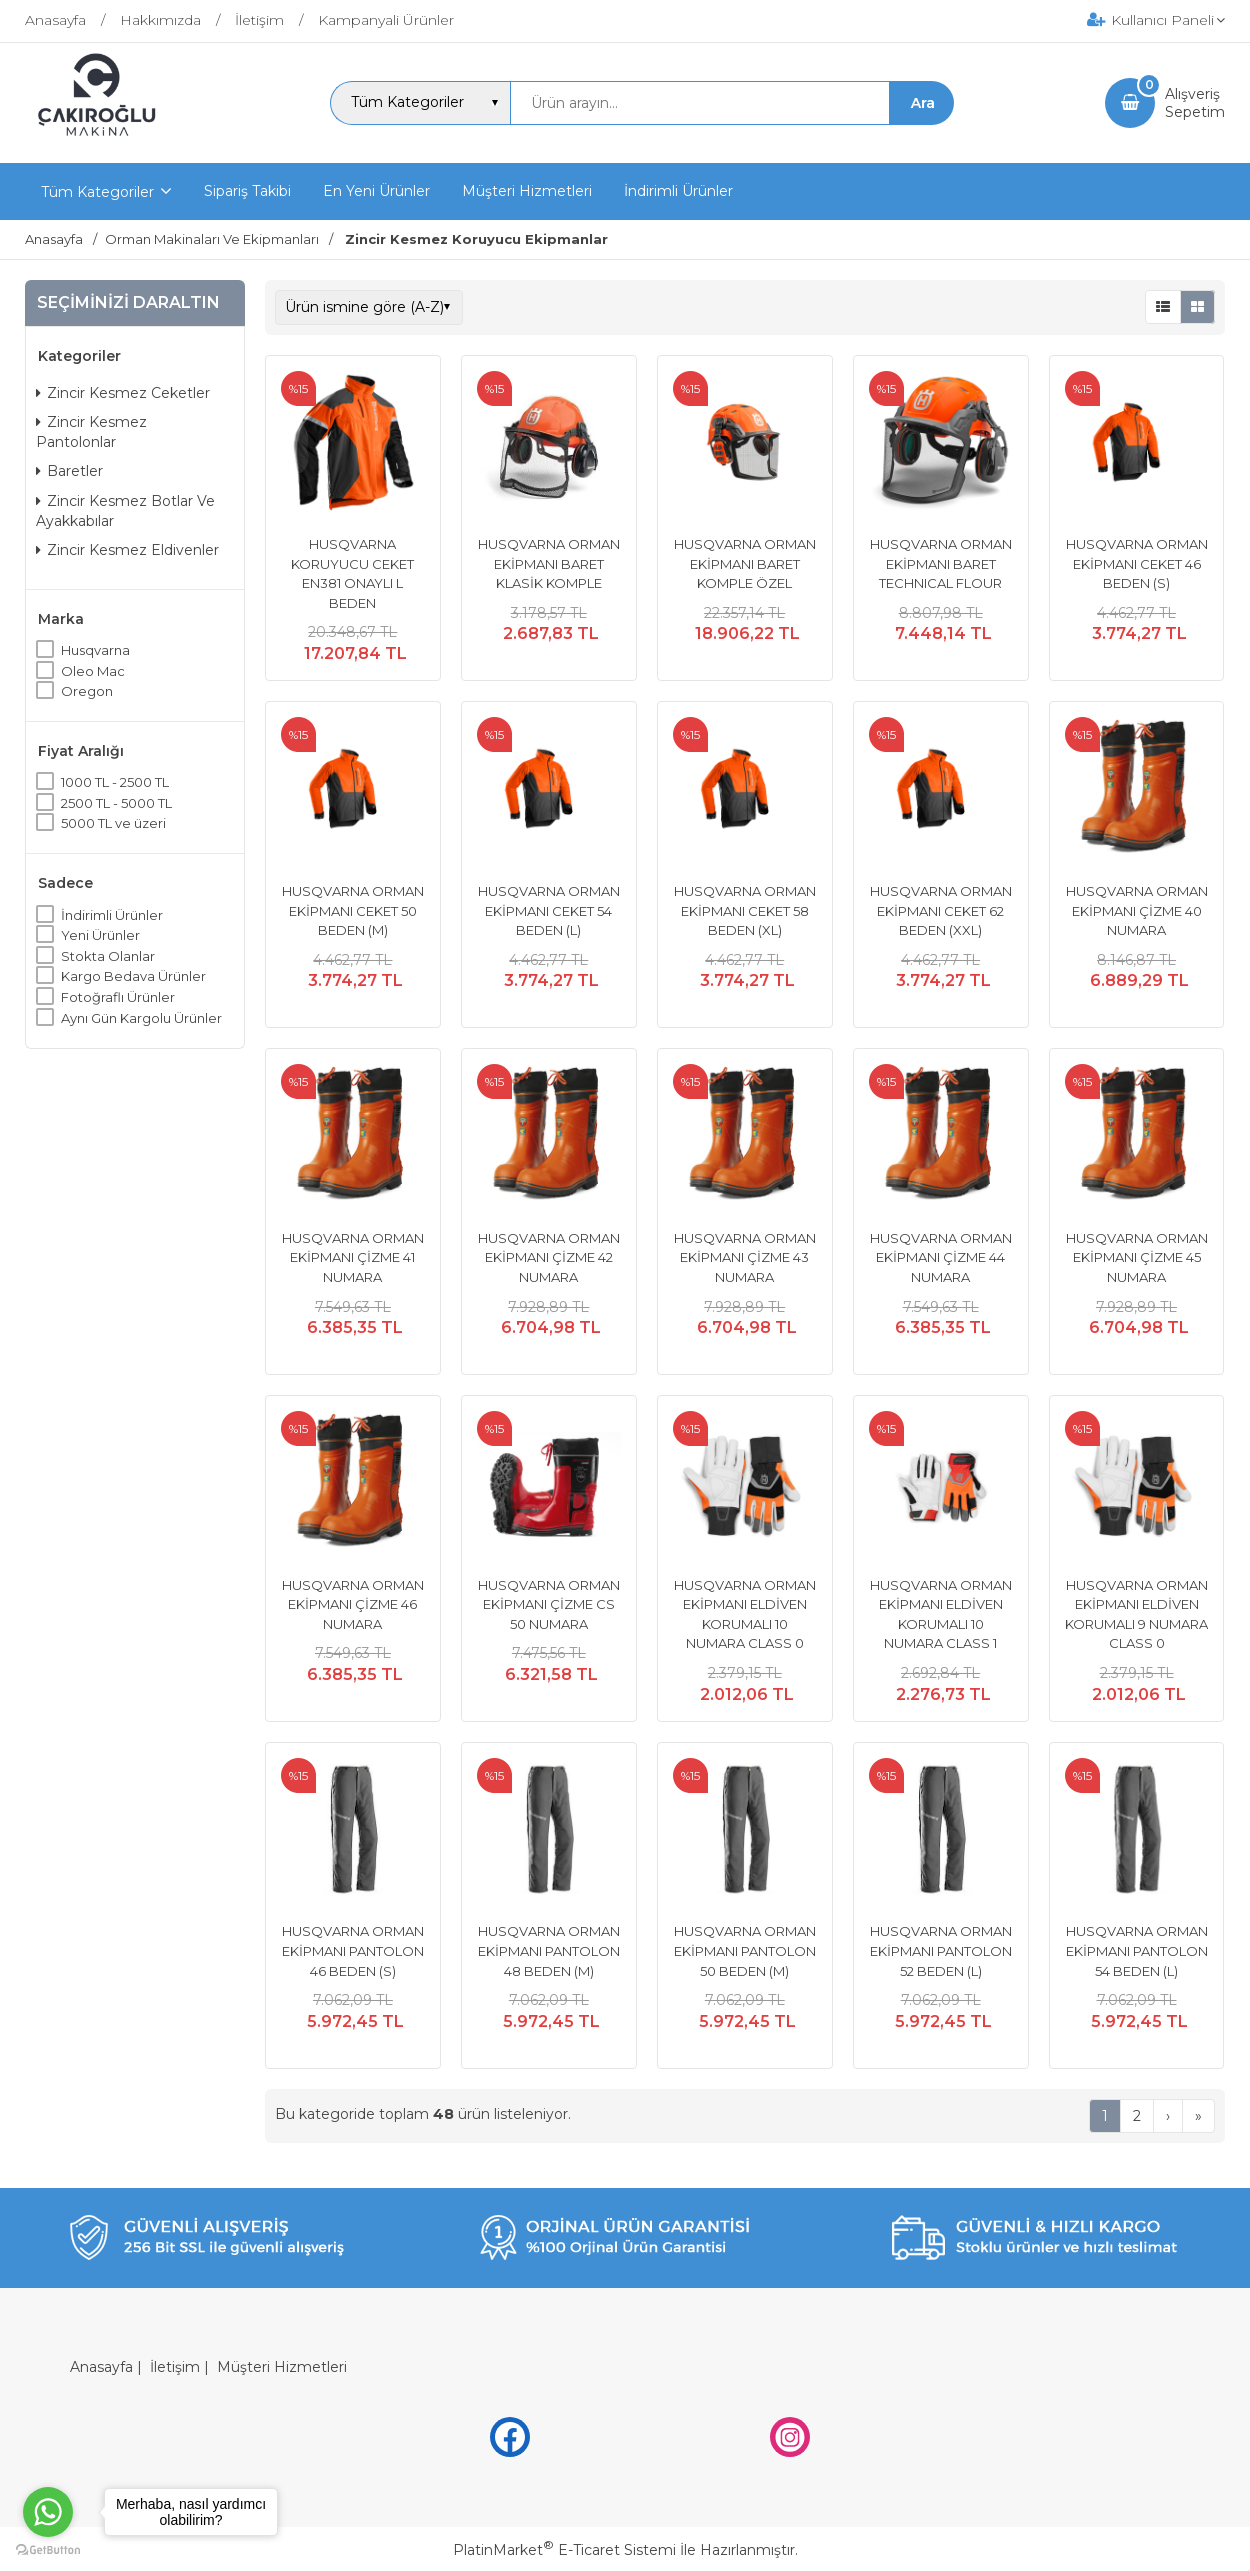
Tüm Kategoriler (97, 192)
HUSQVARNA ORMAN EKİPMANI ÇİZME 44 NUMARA (941, 1257)
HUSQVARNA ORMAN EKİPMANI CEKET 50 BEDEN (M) (353, 910)
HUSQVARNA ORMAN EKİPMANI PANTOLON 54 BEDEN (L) (1137, 1950)
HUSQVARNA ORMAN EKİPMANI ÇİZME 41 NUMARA (353, 1257)
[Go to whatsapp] (48, 2512)
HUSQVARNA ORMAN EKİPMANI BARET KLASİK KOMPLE (549, 563)
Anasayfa (101, 2367)
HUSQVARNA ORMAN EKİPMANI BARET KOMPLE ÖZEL (745, 563)
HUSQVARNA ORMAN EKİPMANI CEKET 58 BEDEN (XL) (745, 910)
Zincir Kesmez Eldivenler (127, 550)
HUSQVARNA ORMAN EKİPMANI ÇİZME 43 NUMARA (745, 1257)
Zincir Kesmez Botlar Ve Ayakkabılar (125, 511)
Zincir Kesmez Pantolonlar (91, 432)
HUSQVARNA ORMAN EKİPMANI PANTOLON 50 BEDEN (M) (745, 1950)
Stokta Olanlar (108, 956)
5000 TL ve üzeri (113, 823)
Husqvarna (95, 650)
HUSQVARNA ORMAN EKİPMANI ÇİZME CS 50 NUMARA (549, 1604)
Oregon (87, 691)
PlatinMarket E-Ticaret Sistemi (564, 2550)
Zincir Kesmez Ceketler (123, 393)
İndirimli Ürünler (112, 915)
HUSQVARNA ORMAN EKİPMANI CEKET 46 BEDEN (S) (1137, 563)
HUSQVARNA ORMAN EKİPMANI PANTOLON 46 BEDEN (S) (353, 1950)
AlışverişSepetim (1195, 103)
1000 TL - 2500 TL (115, 782)
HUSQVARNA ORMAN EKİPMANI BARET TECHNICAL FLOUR (941, 563)
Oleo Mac (93, 671)
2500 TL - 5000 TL (116, 803)
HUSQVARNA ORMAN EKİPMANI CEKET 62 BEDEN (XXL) (941, 910)
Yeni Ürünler (100, 935)
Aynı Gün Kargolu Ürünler (141, 1018)
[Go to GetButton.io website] (48, 2550)
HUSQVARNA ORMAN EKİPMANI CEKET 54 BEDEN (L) (549, 910)
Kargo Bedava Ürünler (133, 976)
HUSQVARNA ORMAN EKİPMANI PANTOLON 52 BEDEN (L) (941, 1950)
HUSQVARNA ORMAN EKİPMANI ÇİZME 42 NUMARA (549, 1257)
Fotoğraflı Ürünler (118, 997)
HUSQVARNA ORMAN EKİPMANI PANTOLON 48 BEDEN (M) (549, 1950)
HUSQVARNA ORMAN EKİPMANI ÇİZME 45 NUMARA (1137, 1257)
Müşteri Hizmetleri (282, 2367)
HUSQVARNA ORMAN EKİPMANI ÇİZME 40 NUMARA (1137, 910)
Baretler (69, 471)
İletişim (175, 2367)
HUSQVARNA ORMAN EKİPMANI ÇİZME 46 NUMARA (353, 1604)
